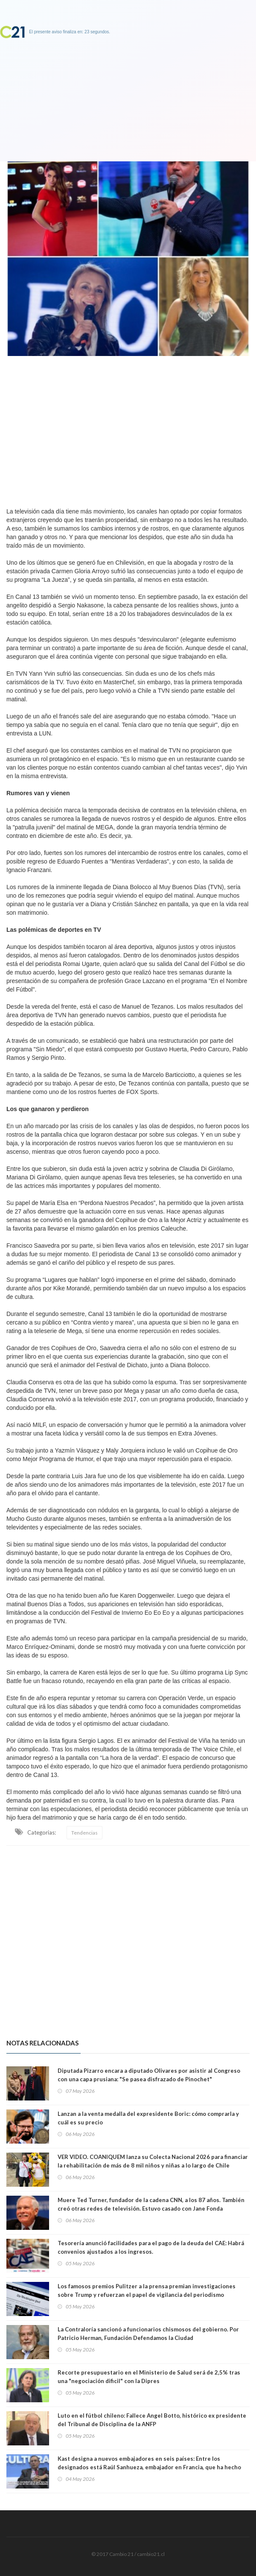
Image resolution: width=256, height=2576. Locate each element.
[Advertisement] (128, 429)
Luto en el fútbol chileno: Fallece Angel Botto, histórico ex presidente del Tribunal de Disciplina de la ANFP (152, 2419)
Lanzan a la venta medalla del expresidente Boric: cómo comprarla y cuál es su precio (148, 2118)
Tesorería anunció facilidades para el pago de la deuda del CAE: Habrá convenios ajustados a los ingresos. (151, 2247)
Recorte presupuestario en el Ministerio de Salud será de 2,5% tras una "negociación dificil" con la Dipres (149, 2376)
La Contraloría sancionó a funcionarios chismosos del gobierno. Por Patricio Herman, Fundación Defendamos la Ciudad (148, 2333)
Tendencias (84, 1832)
